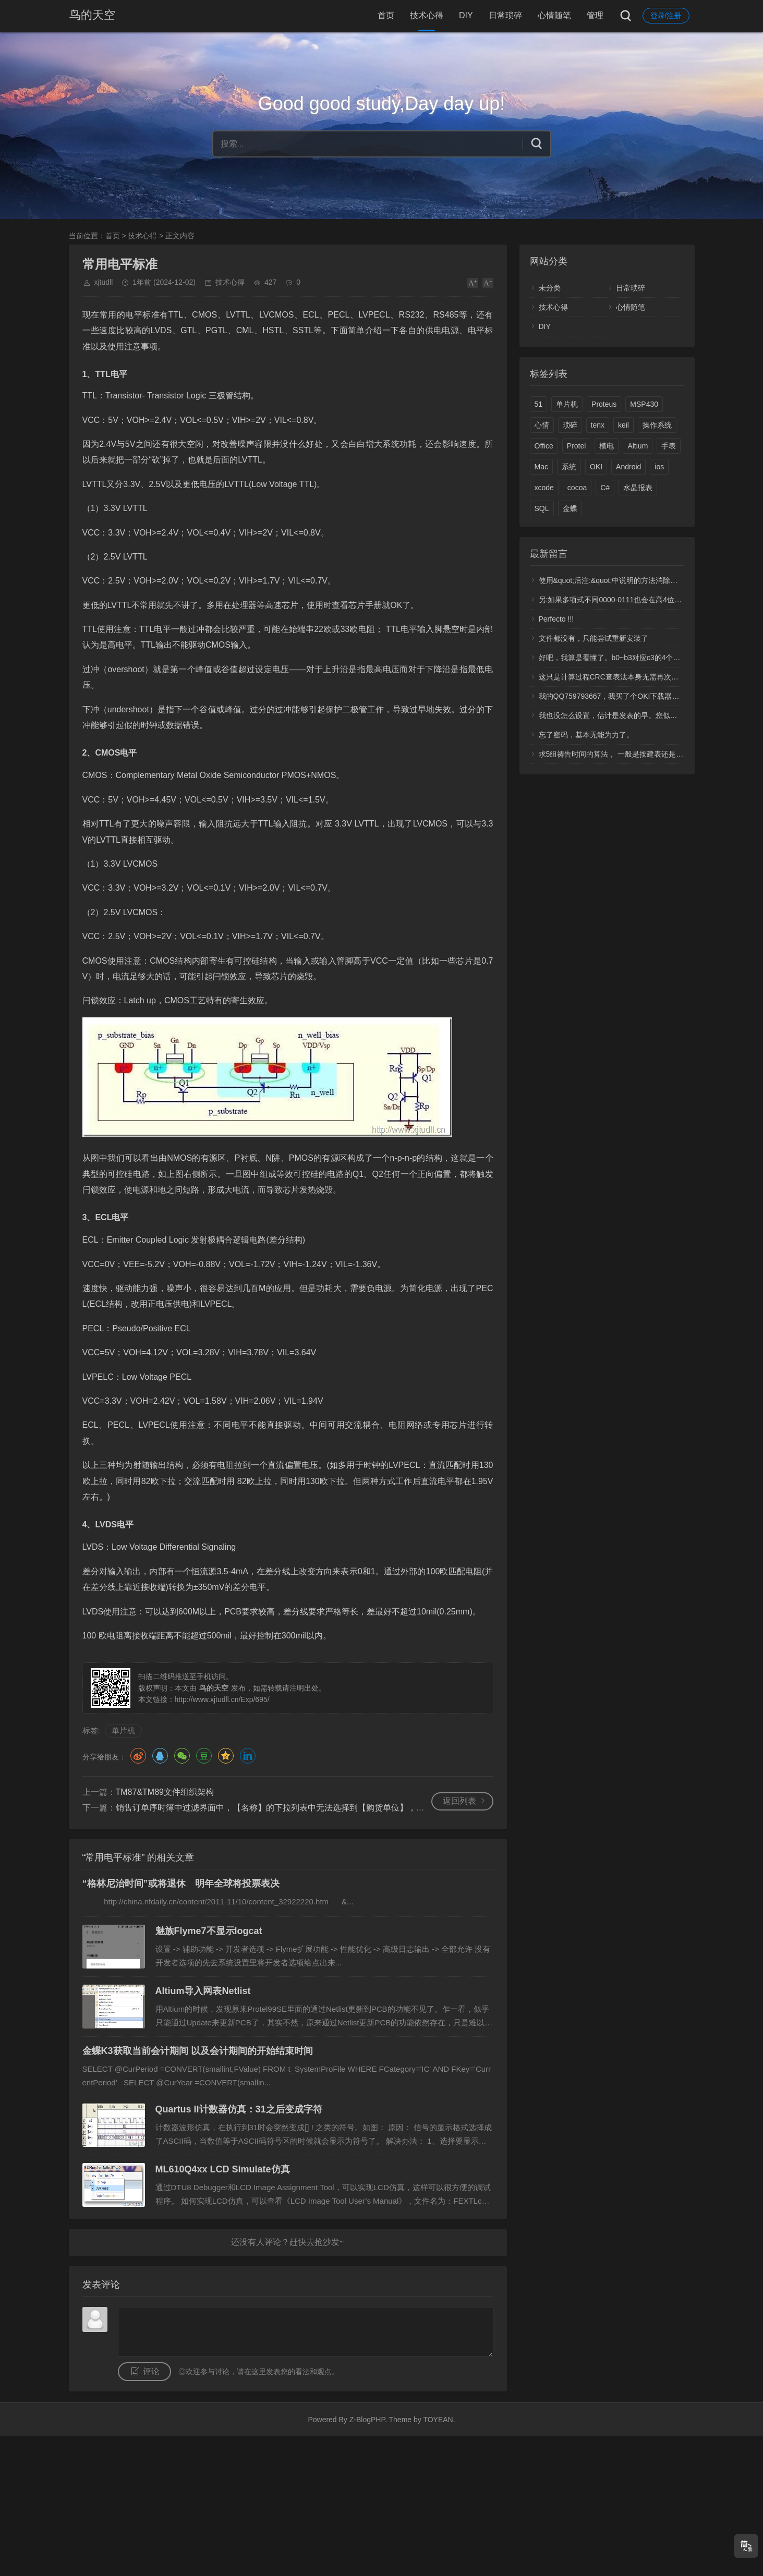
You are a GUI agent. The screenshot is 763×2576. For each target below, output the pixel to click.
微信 (182, 1756)
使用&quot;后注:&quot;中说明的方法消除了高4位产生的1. (631, 580)
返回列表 (459, 1800)
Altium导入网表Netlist (203, 1991)
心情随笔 (554, 15)
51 (539, 404)
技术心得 (426, 15)
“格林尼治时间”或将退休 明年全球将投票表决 (181, 1883)
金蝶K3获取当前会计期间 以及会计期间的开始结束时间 (197, 2051)
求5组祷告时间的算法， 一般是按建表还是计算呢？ (622, 754)
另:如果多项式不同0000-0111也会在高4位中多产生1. (624, 600)
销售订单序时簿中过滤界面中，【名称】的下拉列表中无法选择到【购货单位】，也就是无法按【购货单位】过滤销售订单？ (345, 1807)
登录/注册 (666, 15)
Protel (576, 446)
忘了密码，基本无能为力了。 (586, 735)
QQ (160, 1756)
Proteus (603, 404)
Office (544, 446)
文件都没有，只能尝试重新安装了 (593, 638)
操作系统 (657, 425)
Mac (541, 467)
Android (628, 467)
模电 (606, 446)
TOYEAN (438, 2419)
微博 (138, 1756)
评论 (151, 2371)
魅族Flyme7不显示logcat (208, 1931)
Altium (637, 446)
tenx (597, 425)
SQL (542, 508)
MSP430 (644, 404)
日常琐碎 (505, 15)
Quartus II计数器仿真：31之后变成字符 (238, 2109)
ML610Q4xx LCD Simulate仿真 (222, 2169)
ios (659, 467)
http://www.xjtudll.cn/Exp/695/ (222, 1699)
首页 (386, 15)
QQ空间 (226, 1756)
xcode (544, 487)
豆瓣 (204, 1756)
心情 (542, 425)
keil (623, 425)
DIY (466, 15)
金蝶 (570, 508)
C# (605, 487)
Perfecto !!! (556, 619)
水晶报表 (637, 487)
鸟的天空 (92, 15)
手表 (668, 446)
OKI (596, 467)
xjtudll (103, 282)
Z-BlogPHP (367, 2419)
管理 (595, 15)
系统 (569, 467)
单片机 (123, 1730)
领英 (248, 1756)
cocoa (577, 487)
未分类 (550, 288)
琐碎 (570, 425)
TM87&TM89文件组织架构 (165, 1792)
